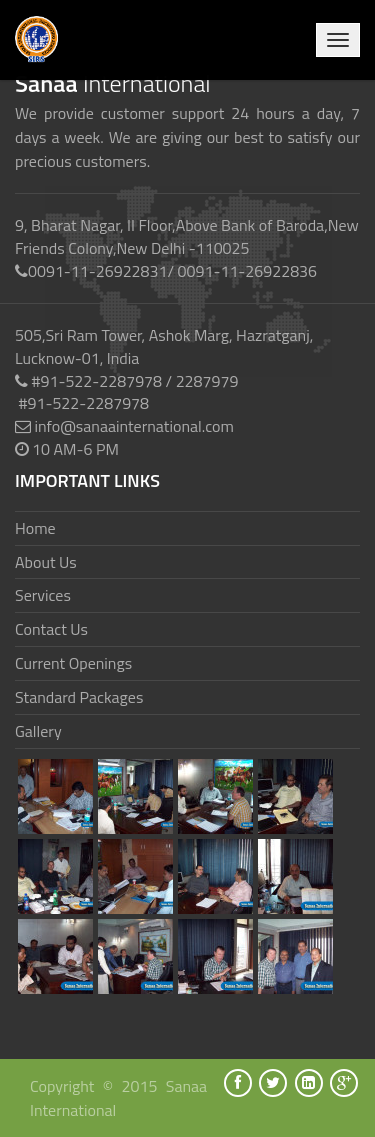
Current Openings (73, 663)
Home (35, 528)
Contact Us (51, 629)
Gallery (38, 731)
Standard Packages (79, 697)
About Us (46, 562)
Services (43, 595)
